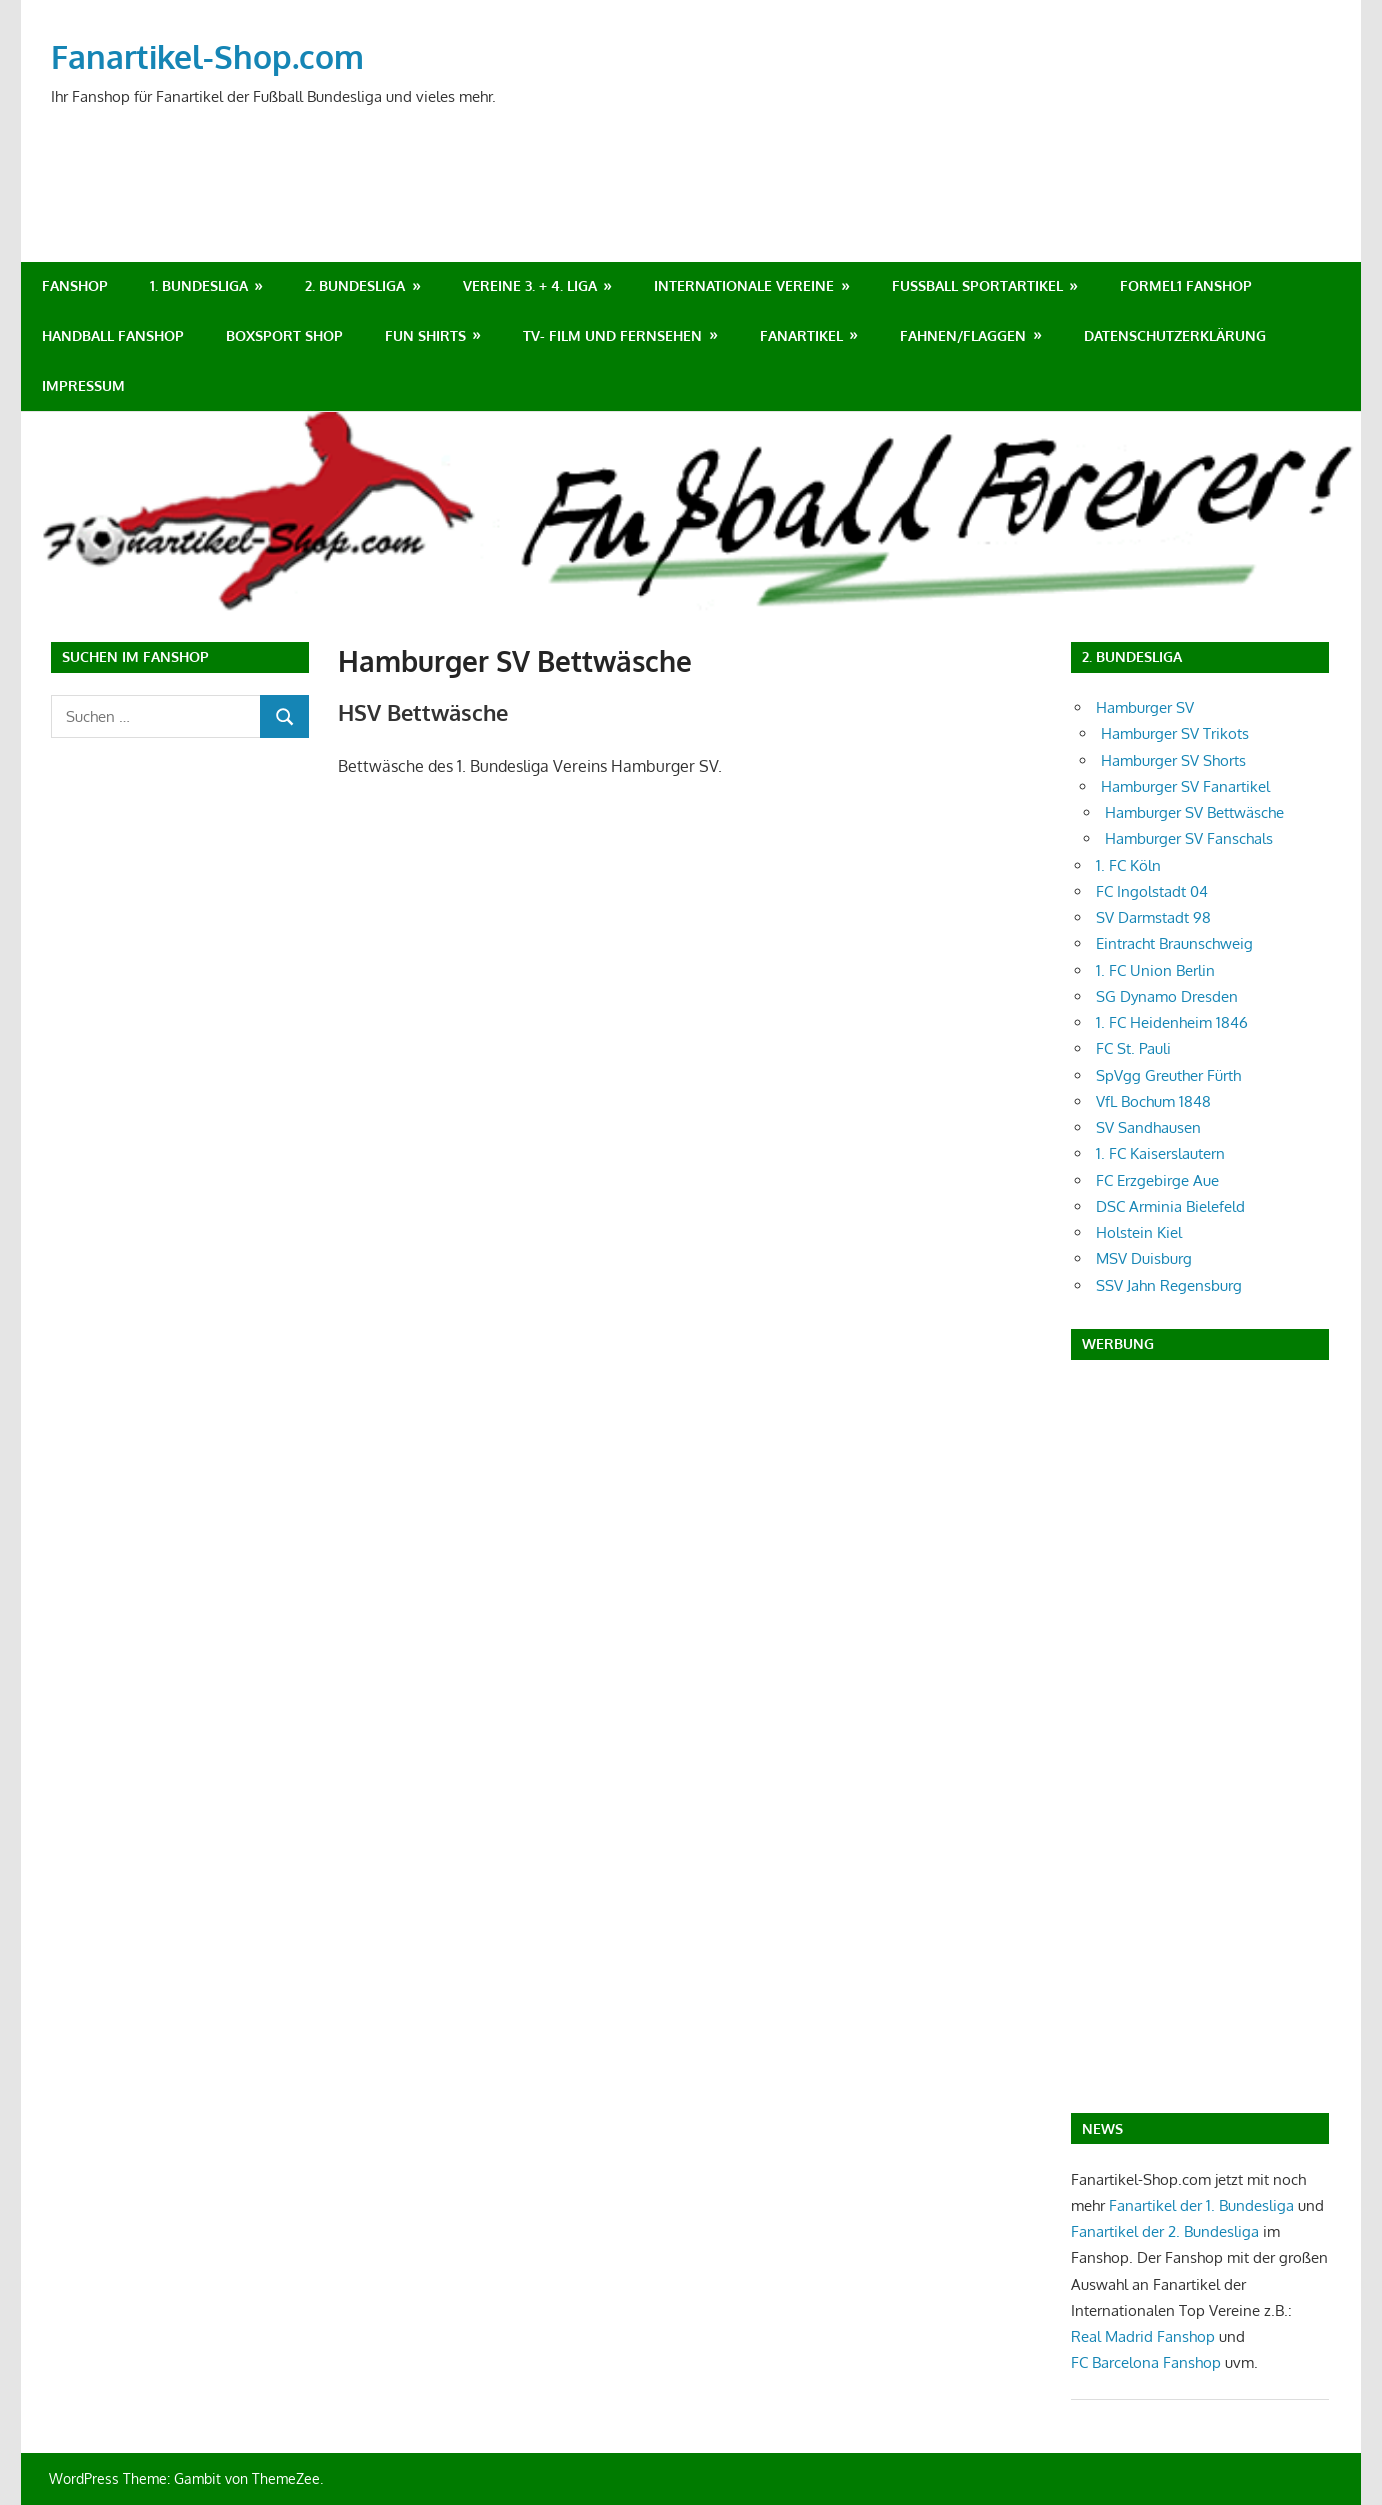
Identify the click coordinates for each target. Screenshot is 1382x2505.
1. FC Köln (1128, 865)
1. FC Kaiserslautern (1160, 1153)
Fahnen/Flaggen (963, 335)
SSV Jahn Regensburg (1169, 1285)
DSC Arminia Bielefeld (1170, 1206)
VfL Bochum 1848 (1153, 1101)
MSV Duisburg (1144, 1258)
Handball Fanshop (113, 335)
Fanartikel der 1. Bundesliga (1201, 2205)
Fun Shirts (425, 335)
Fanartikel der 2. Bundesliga (1165, 2231)
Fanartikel (801, 335)
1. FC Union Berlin (1155, 970)
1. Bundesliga (199, 285)
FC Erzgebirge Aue (1157, 1180)
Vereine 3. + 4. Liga (530, 285)
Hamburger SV (1145, 707)
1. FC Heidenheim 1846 (1172, 1022)
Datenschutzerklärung (1175, 335)
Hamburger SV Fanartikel (1185, 786)
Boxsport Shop (284, 335)
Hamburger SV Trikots (1175, 733)
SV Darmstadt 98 (1153, 917)
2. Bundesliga (355, 285)
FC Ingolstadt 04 (1152, 891)
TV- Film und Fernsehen (612, 335)
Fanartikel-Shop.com (207, 56)
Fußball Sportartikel (977, 285)
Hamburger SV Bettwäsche (1194, 812)
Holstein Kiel (1139, 1232)
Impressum (83, 385)
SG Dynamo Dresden (1167, 996)
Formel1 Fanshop (1186, 285)
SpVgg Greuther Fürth (1168, 1075)
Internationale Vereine (744, 285)
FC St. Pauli (1133, 1048)
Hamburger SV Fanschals (1189, 838)
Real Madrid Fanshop (1145, 2336)
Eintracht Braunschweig (1174, 943)
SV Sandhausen (1148, 1127)
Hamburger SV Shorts (1173, 760)
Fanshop (75, 285)
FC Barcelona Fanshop (1148, 2362)
